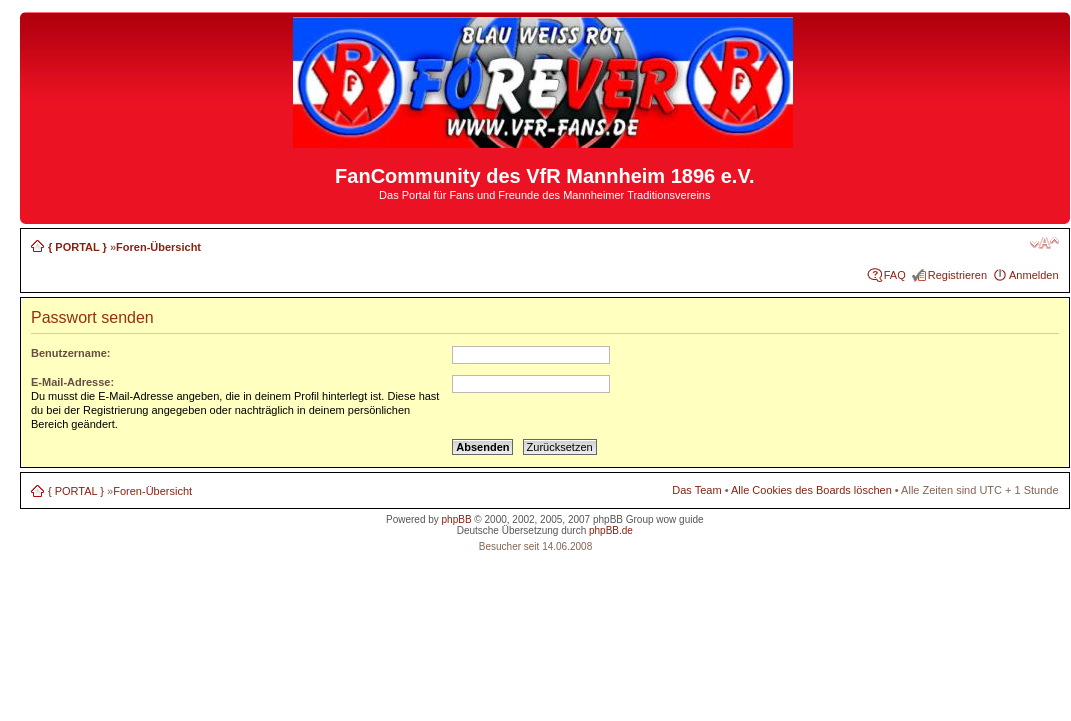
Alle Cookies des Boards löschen (811, 490)
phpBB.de (611, 530)
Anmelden (1034, 275)
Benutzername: (70, 353)
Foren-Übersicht (158, 247)
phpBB (457, 519)
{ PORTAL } (77, 247)
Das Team (696, 490)
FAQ (895, 275)
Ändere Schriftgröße (1044, 243)
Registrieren (957, 275)
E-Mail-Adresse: (72, 382)
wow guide (679, 519)
